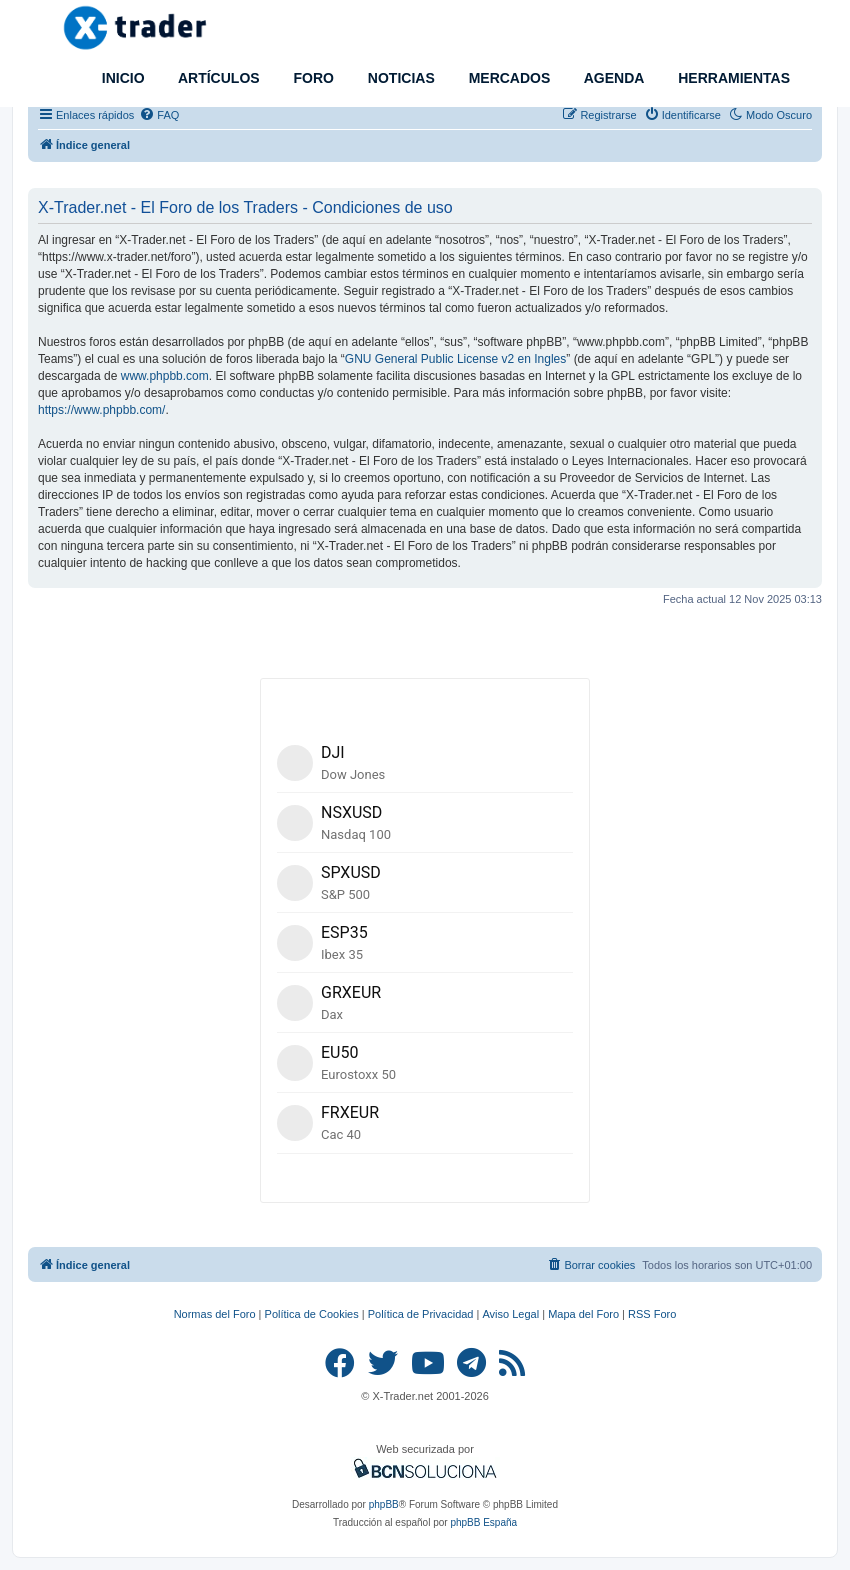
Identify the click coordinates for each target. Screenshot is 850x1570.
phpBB (384, 1504)
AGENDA (612, 78)
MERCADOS (508, 78)
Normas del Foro (215, 1314)
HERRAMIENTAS (732, 78)
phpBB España (483, 1522)
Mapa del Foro (583, 1314)
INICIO (121, 78)
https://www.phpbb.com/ (101, 410)
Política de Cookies (312, 1314)
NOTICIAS (399, 78)
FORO (312, 78)
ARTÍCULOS (217, 78)
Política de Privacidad (421, 1314)
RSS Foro (652, 1314)
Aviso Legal (510, 1314)
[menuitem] (159, 115)
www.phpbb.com (165, 376)
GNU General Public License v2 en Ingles (455, 359)
